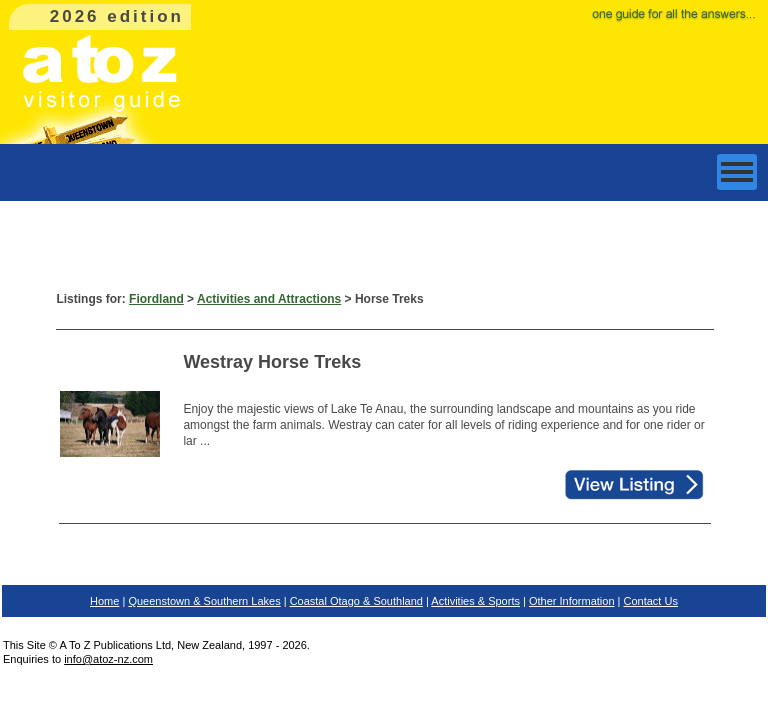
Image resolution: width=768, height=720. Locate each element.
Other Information (572, 601)
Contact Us (651, 601)
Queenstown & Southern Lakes (204, 601)
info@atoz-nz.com (108, 659)
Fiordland (156, 299)
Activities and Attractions (269, 299)
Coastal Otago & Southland (356, 601)
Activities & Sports (475, 601)
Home (104, 601)
